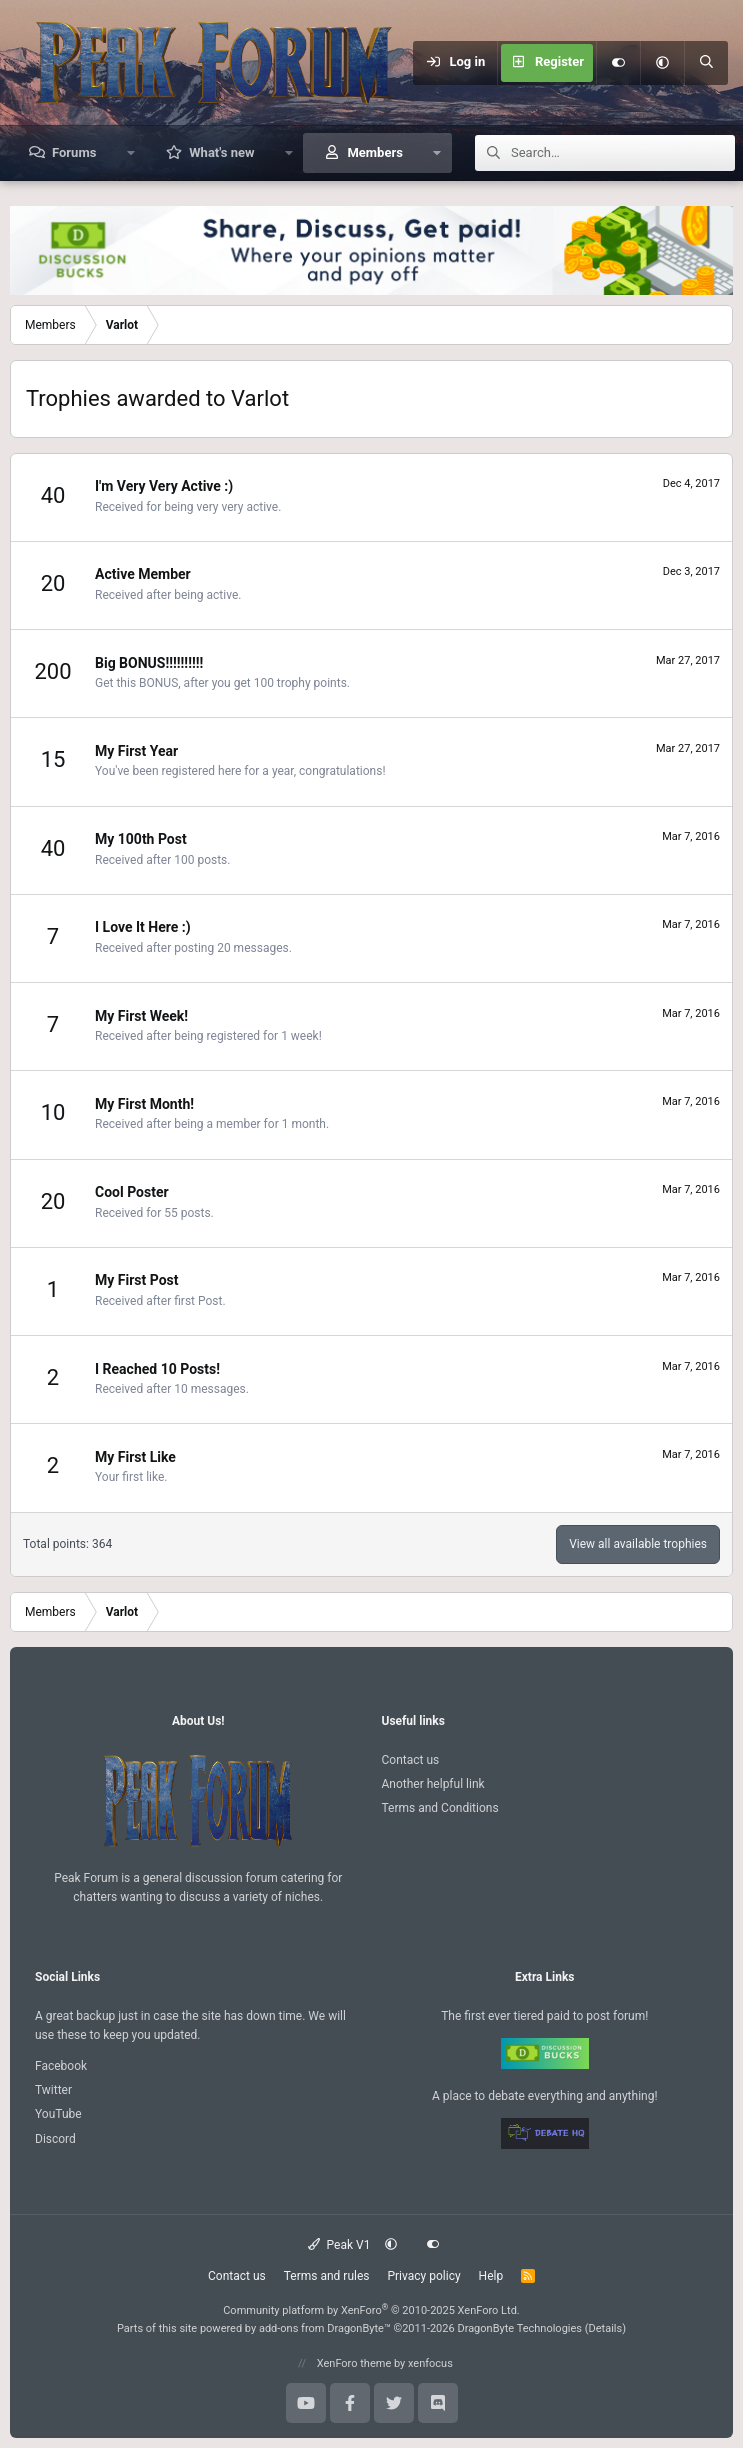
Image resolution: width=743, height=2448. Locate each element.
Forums (74, 152)
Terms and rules (327, 2276)
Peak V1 (339, 2245)
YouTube (58, 2114)
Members (374, 152)
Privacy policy (423, 2276)
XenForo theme (354, 2363)
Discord (55, 2139)
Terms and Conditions (440, 1808)
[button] (662, 63)
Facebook (61, 2066)
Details (606, 2328)
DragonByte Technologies (519, 2328)
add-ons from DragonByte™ (325, 2328)
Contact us (411, 1760)
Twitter (53, 2090)
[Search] (706, 63)
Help (491, 2276)
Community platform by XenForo (371, 2310)
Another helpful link (433, 1784)
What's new (221, 152)
